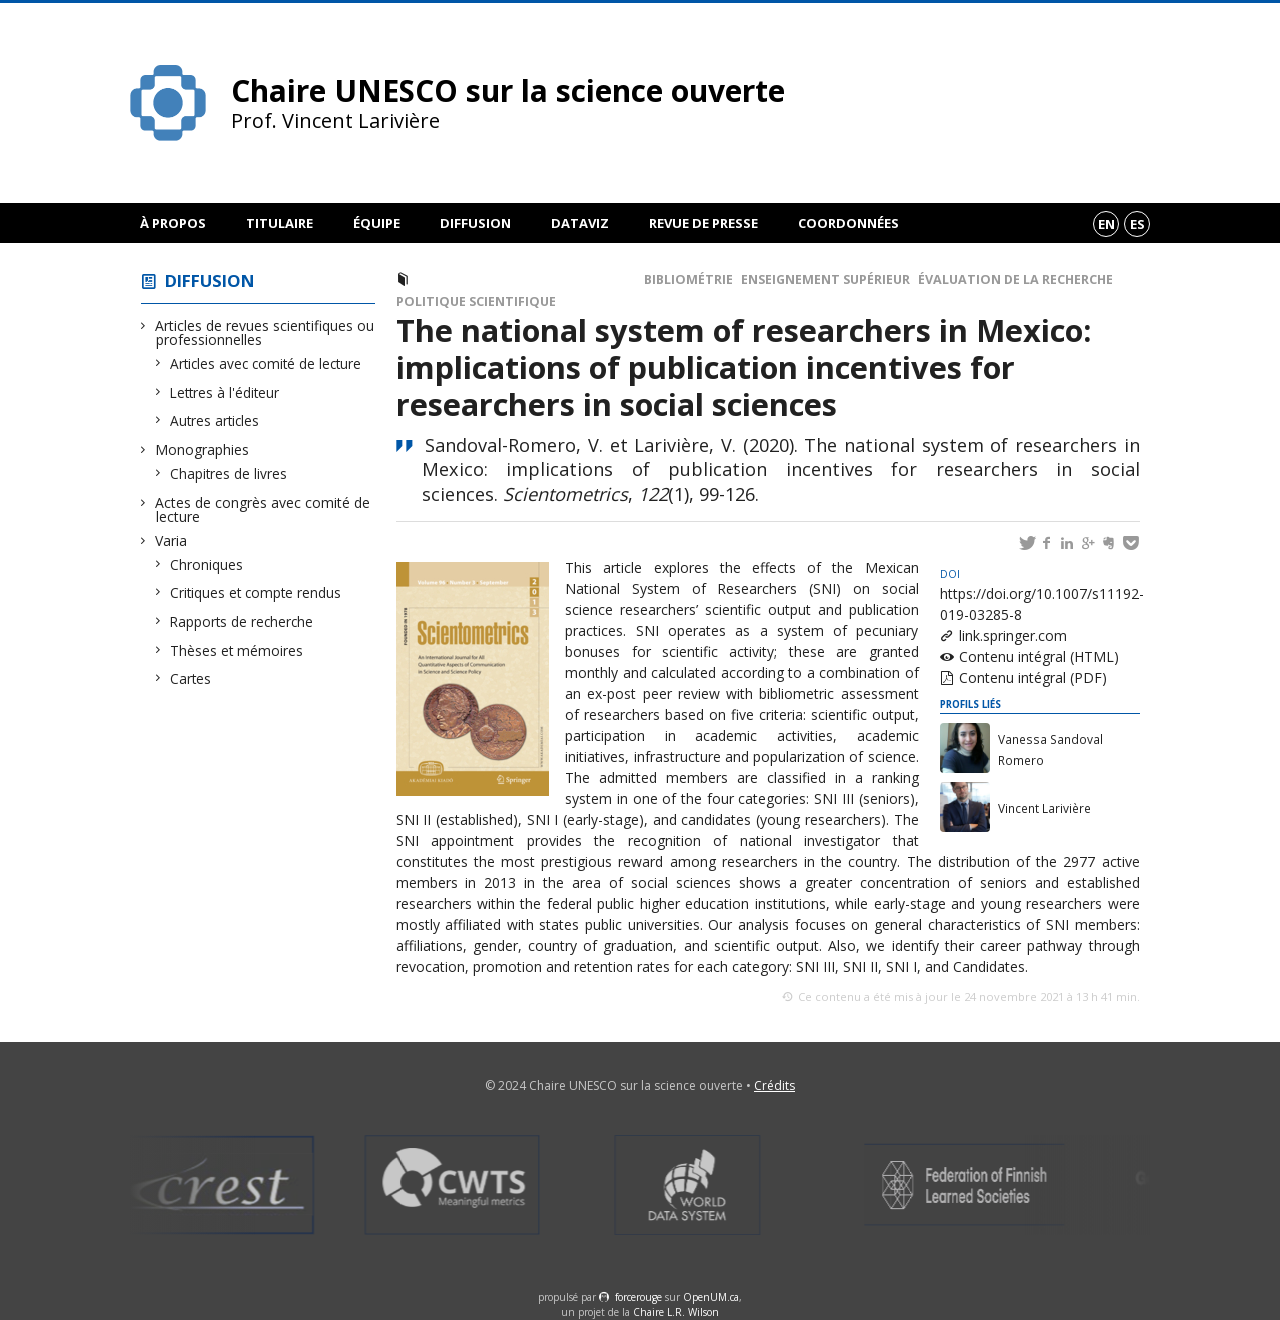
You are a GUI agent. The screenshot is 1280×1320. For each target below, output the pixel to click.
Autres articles (215, 420)
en (1106, 224)
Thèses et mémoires (237, 650)
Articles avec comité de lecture (266, 363)
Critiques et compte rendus (256, 592)
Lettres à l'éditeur (225, 392)
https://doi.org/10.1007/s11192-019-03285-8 (1042, 595)
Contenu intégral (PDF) (1033, 677)
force (638, 1297)
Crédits (774, 1085)
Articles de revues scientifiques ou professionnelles (265, 332)
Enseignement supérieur (825, 279)
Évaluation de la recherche (1015, 279)
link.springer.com (1013, 635)
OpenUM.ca (711, 1297)
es (1137, 224)
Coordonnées (848, 223)
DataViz (580, 223)
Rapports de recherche (242, 621)
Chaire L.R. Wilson (676, 1312)
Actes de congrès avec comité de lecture (263, 509)
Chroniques (207, 564)
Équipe (376, 223)
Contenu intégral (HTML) (1039, 656)
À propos (173, 223)
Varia (171, 540)
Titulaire (279, 223)
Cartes (191, 678)
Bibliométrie (688, 279)
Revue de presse (703, 223)
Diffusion (475, 223)
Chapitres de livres (229, 473)
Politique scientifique (476, 301)
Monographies (202, 449)
